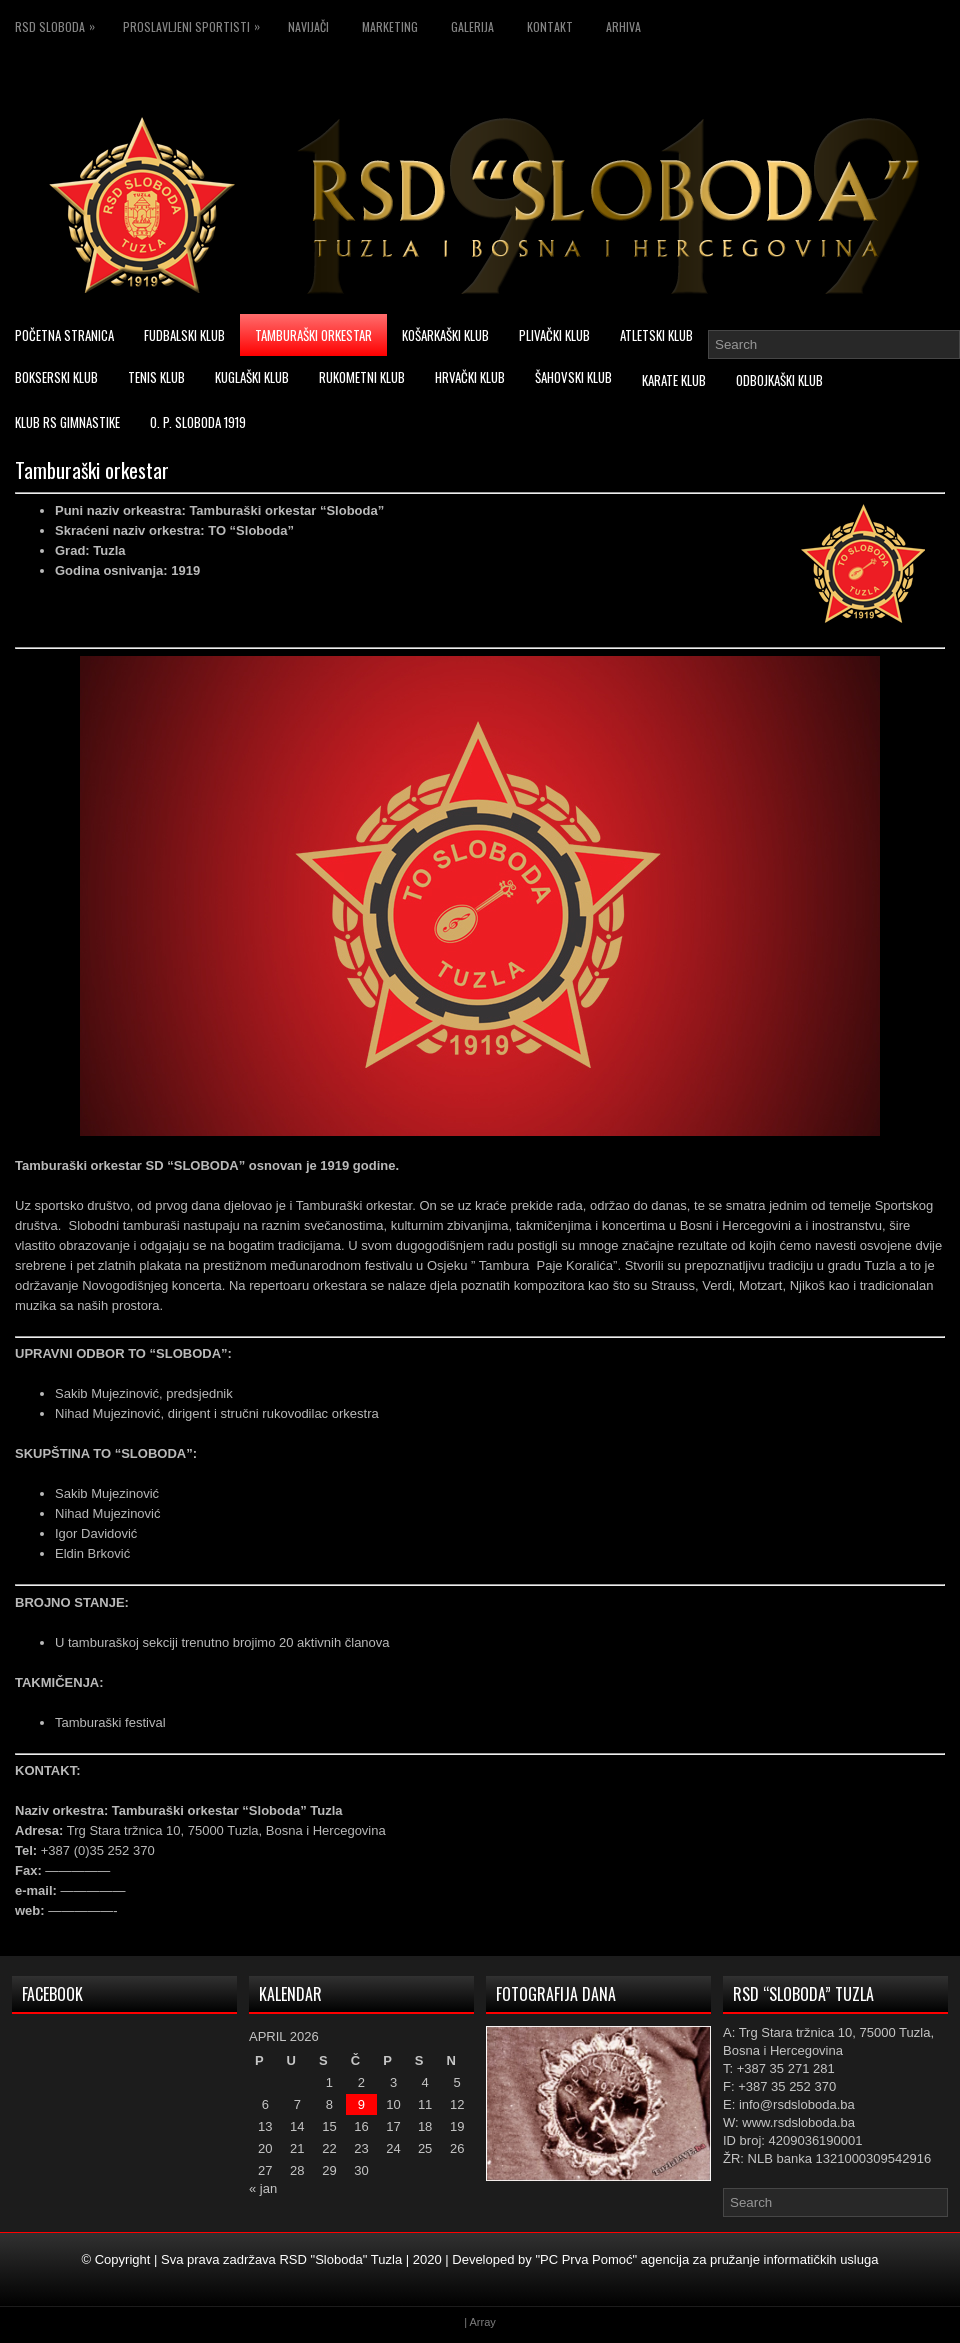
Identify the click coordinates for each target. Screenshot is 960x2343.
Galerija (472, 26)
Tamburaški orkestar (313, 335)
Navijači (308, 26)
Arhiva (623, 26)
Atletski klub (656, 335)
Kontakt (550, 26)
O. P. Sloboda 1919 (198, 422)
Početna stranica (64, 335)
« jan (263, 2188)
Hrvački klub (470, 377)
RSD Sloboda (60, 23)
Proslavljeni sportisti (196, 23)
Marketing (390, 26)
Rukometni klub (362, 377)
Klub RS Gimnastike (67, 422)
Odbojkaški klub (779, 380)
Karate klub (674, 380)
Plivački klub (554, 335)
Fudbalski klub (184, 335)
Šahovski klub (573, 377)
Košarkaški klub (445, 335)
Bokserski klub (56, 377)
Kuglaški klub (252, 377)
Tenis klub (156, 377)
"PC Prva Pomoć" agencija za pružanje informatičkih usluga (706, 2259)
